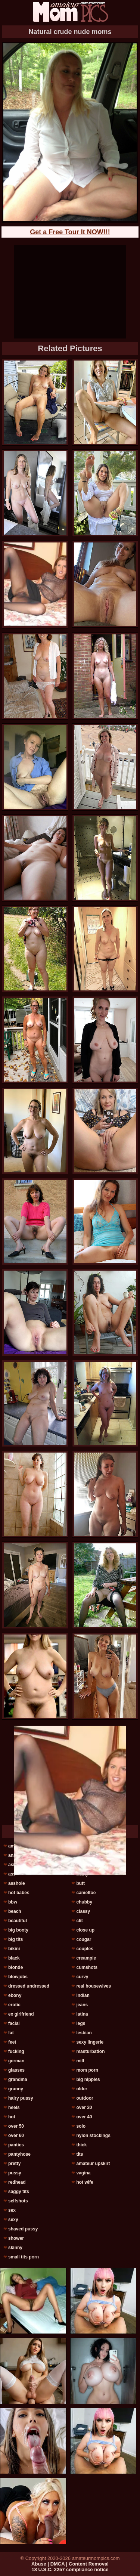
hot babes (18, 1892)
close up (85, 1930)
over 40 (84, 2116)
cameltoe (86, 1892)
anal (12, 1855)
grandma (17, 2079)
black (14, 1958)
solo (80, 2126)
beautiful (17, 1920)
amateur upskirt (93, 2163)
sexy (13, 2219)
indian (82, 1995)
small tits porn (23, 2257)
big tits (15, 1939)
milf (80, 2060)
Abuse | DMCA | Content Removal (70, 2564)
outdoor (84, 2098)
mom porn (87, 2070)
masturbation (90, 2051)
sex (12, 2210)
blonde (15, 1967)
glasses (16, 2070)
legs (80, 2023)
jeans (82, 2004)
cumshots (86, 1967)
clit (79, 1920)
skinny (15, 2247)
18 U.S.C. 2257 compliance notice (70, 2569)
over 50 (16, 2126)
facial (14, 2023)
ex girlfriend (21, 2014)
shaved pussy (23, 2229)
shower (16, 2238)
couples (84, 1948)
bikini (14, 1948)
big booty (18, 1930)
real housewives (93, 1986)
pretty (14, 2163)
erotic (14, 2004)
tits (79, 2154)
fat (11, 2032)
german (16, 2060)
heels (14, 2107)
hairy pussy (20, 2098)
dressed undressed (28, 1986)
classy (83, 1911)
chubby (84, 1902)
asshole (16, 1883)
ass (12, 1874)
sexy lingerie (89, 2042)
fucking (16, 2051)
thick (81, 2144)
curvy (82, 1976)
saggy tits (18, 2191)
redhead (17, 2182)
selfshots (18, 2201)
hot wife (84, 2182)
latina (82, 2014)
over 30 (84, 2107)
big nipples (88, 2079)
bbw (12, 1902)
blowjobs (18, 1976)
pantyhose (19, 2154)
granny (15, 2088)
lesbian (83, 2032)
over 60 (16, 2135)
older (81, 2088)
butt (80, 1883)
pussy (14, 2172)
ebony (14, 1995)
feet (12, 2042)
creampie (86, 1958)
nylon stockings (93, 2135)
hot (11, 2116)
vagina (83, 2172)
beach (14, 1911)
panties (16, 2144)
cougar (83, 1939)
